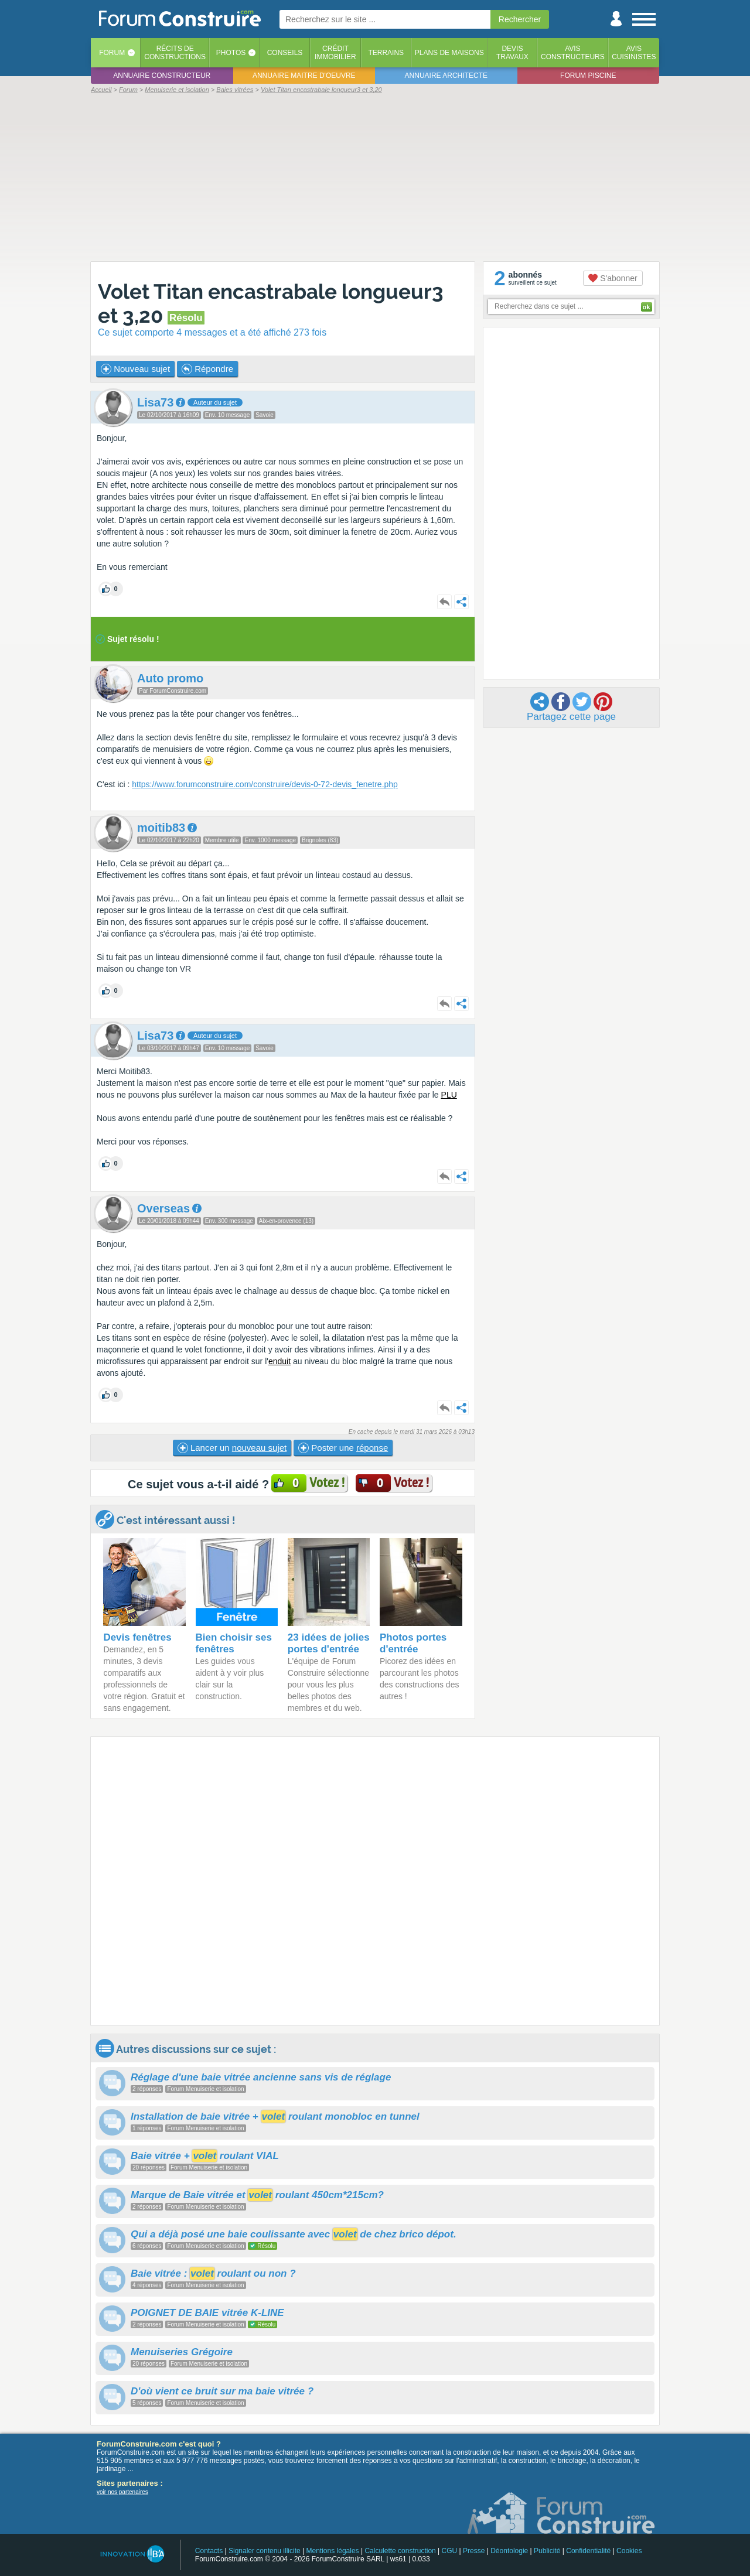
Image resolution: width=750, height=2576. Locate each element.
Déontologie (509, 2551)
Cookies (629, 2551)
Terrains (386, 53)
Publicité (547, 2551)
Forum (112, 53)
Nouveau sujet (135, 369)
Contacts (209, 2551)
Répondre (207, 369)
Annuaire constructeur (161, 75)
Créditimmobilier (335, 53)
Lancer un (232, 1448)
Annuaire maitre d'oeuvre (304, 75)
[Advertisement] (375, 177)
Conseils (285, 53)
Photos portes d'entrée (413, 1643)
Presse (474, 2551)
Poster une (343, 1448)
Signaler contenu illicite (265, 2551)
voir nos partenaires (122, 2492)
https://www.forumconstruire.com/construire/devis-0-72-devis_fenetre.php (265, 784)
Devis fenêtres (137, 1637)
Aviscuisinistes (634, 53)
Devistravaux (512, 53)
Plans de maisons (449, 53)
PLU (449, 1094)
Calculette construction (399, 2551)
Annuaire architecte (446, 75)
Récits (175, 53)
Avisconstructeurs (573, 53)
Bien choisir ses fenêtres (234, 1643)
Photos (231, 53)
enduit (279, 1361)
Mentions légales (332, 2551)
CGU (450, 2551)
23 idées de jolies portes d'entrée (329, 1643)
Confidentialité (588, 2551)
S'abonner (612, 278)
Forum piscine (588, 75)
